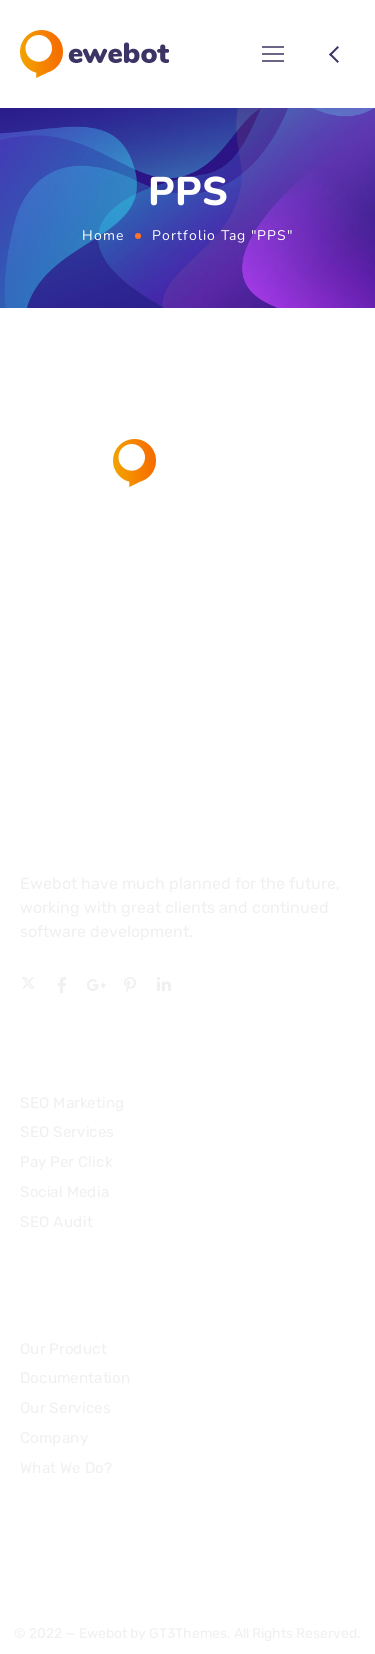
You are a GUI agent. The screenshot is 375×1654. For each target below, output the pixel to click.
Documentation (75, 1379)
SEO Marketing (72, 1102)
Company (54, 1438)
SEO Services (67, 1132)
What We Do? (66, 1468)
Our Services (65, 1408)
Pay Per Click (66, 1161)
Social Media (64, 1191)
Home (103, 235)
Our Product (63, 1349)
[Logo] (94, 54)
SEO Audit (56, 1221)
